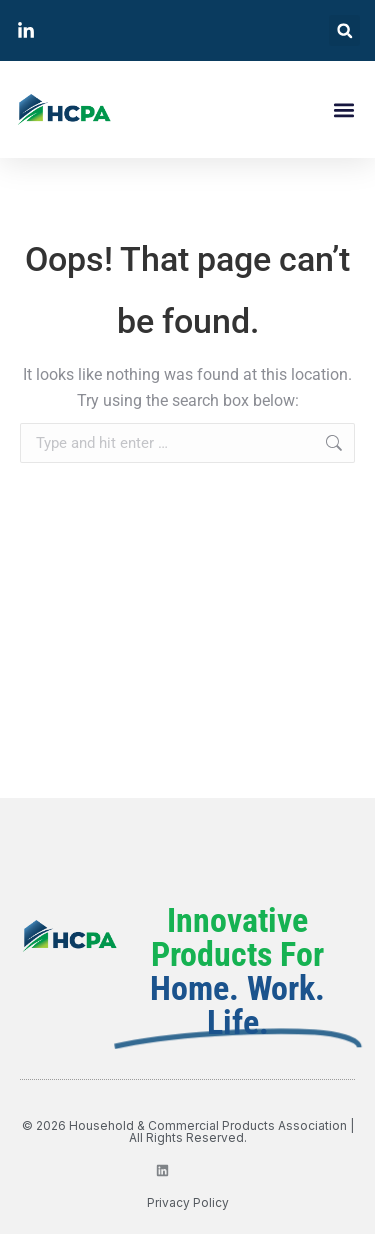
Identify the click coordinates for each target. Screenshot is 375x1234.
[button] (344, 30)
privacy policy (188, 1202)
